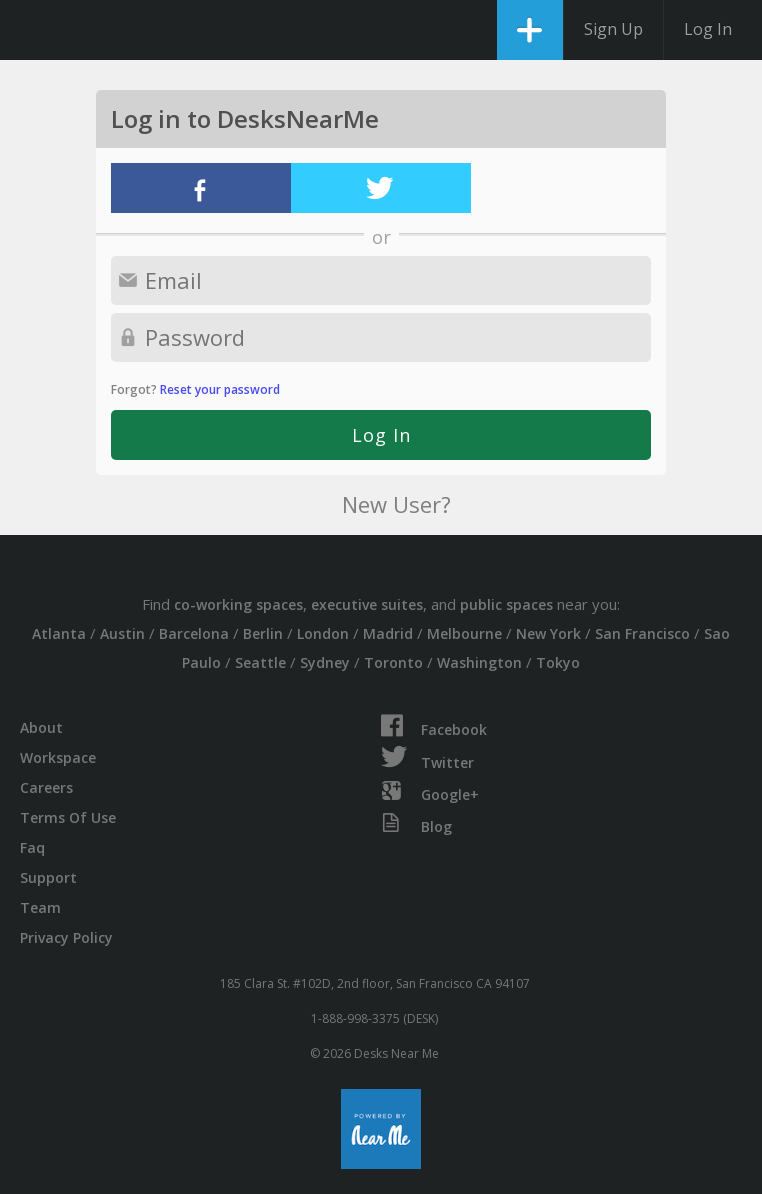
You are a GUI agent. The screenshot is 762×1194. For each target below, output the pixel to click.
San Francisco (642, 633)
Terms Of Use (68, 817)
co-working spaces (238, 604)
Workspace (58, 757)
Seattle (260, 662)
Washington (479, 662)
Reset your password (220, 389)
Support (48, 877)
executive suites (367, 604)
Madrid (388, 633)
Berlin (263, 633)
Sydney (325, 662)
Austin (122, 633)
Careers (46, 787)
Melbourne (464, 633)
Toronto (393, 662)
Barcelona (194, 633)
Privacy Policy (66, 937)
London (323, 633)
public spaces (506, 604)
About (41, 727)
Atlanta (59, 633)
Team (40, 907)
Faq (32, 847)
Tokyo (558, 662)
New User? (396, 504)
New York (548, 633)
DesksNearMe (32, 30)
